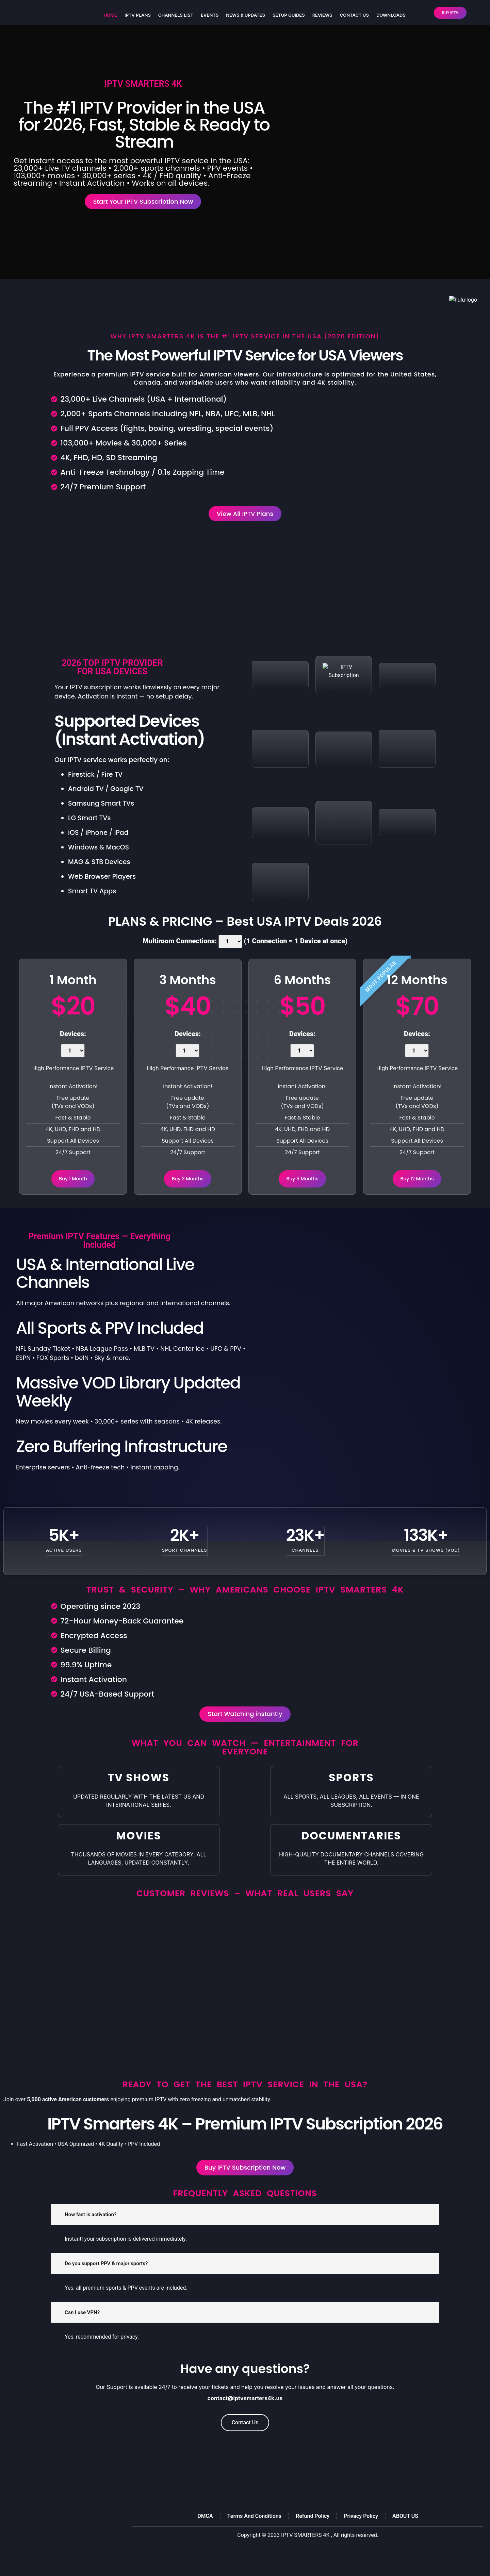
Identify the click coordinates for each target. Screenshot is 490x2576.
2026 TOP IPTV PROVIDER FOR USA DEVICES (112, 676)
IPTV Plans (138, 15)
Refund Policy (312, 2535)
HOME (110, 15)
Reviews (322, 15)
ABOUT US (405, 2535)
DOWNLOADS (391, 15)
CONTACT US (354, 15)
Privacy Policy (361, 2535)
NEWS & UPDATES (245, 15)
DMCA (205, 2535)
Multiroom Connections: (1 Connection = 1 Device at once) (245, 950)
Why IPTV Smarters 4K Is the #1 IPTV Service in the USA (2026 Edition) (245, 340)
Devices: (73, 1052)
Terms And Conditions (254, 2535)
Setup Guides (289, 15)
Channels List (175, 15)
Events (209, 15)
